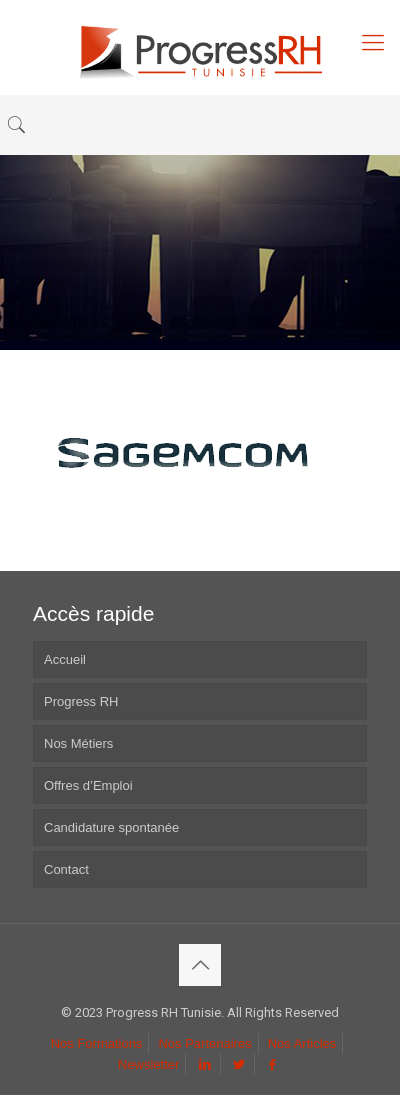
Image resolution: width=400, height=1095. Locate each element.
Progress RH (81, 701)
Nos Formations (97, 1043)
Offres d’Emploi (88, 785)
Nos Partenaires (204, 1043)
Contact (66, 869)
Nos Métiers (78, 743)
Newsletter (148, 1064)
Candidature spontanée (111, 827)
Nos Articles (302, 1043)
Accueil (65, 659)
